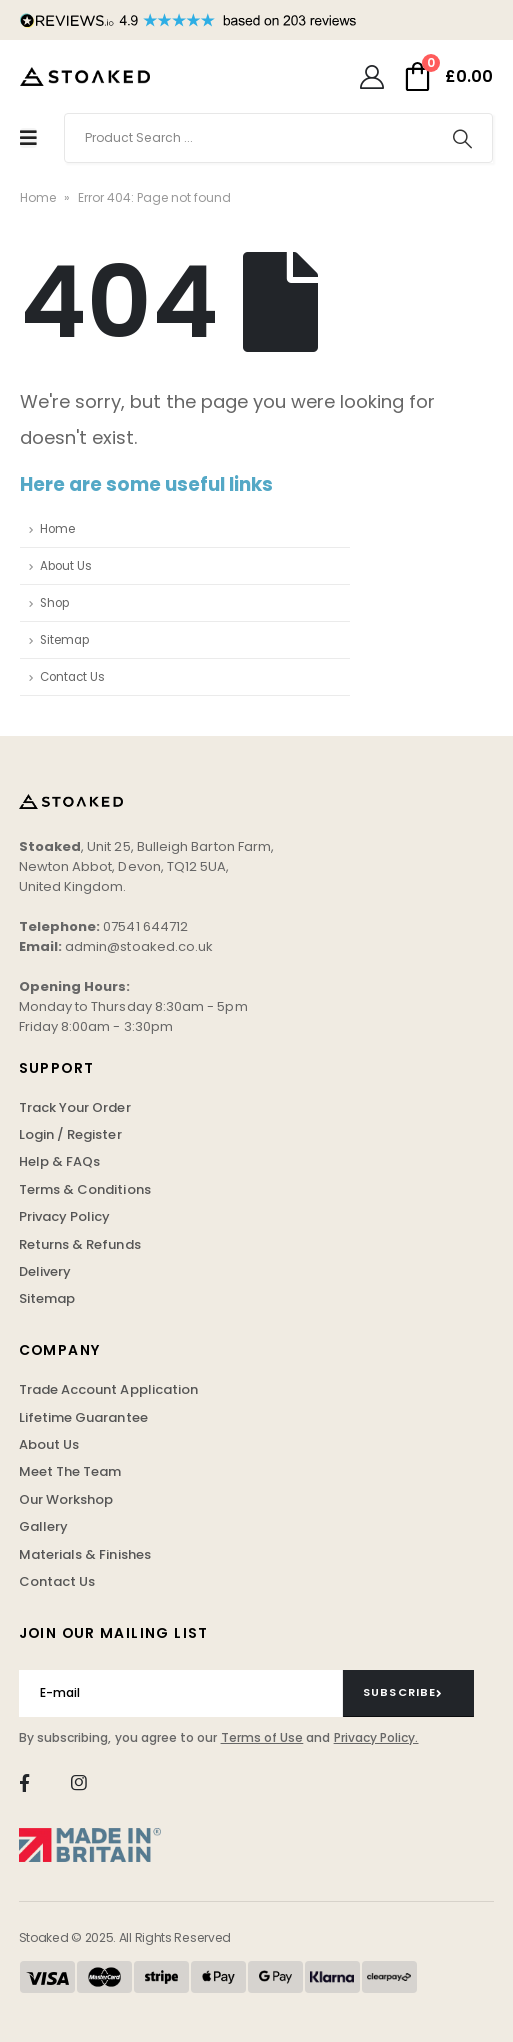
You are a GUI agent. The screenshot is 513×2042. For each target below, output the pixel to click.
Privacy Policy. (376, 1737)
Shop (54, 603)
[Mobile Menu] (28, 138)
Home (38, 197)
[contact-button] (408, 1693)
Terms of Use (262, 1737)
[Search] (462, 138)
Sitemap (64, 640)
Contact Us (72, 677)
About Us (66, 566)
